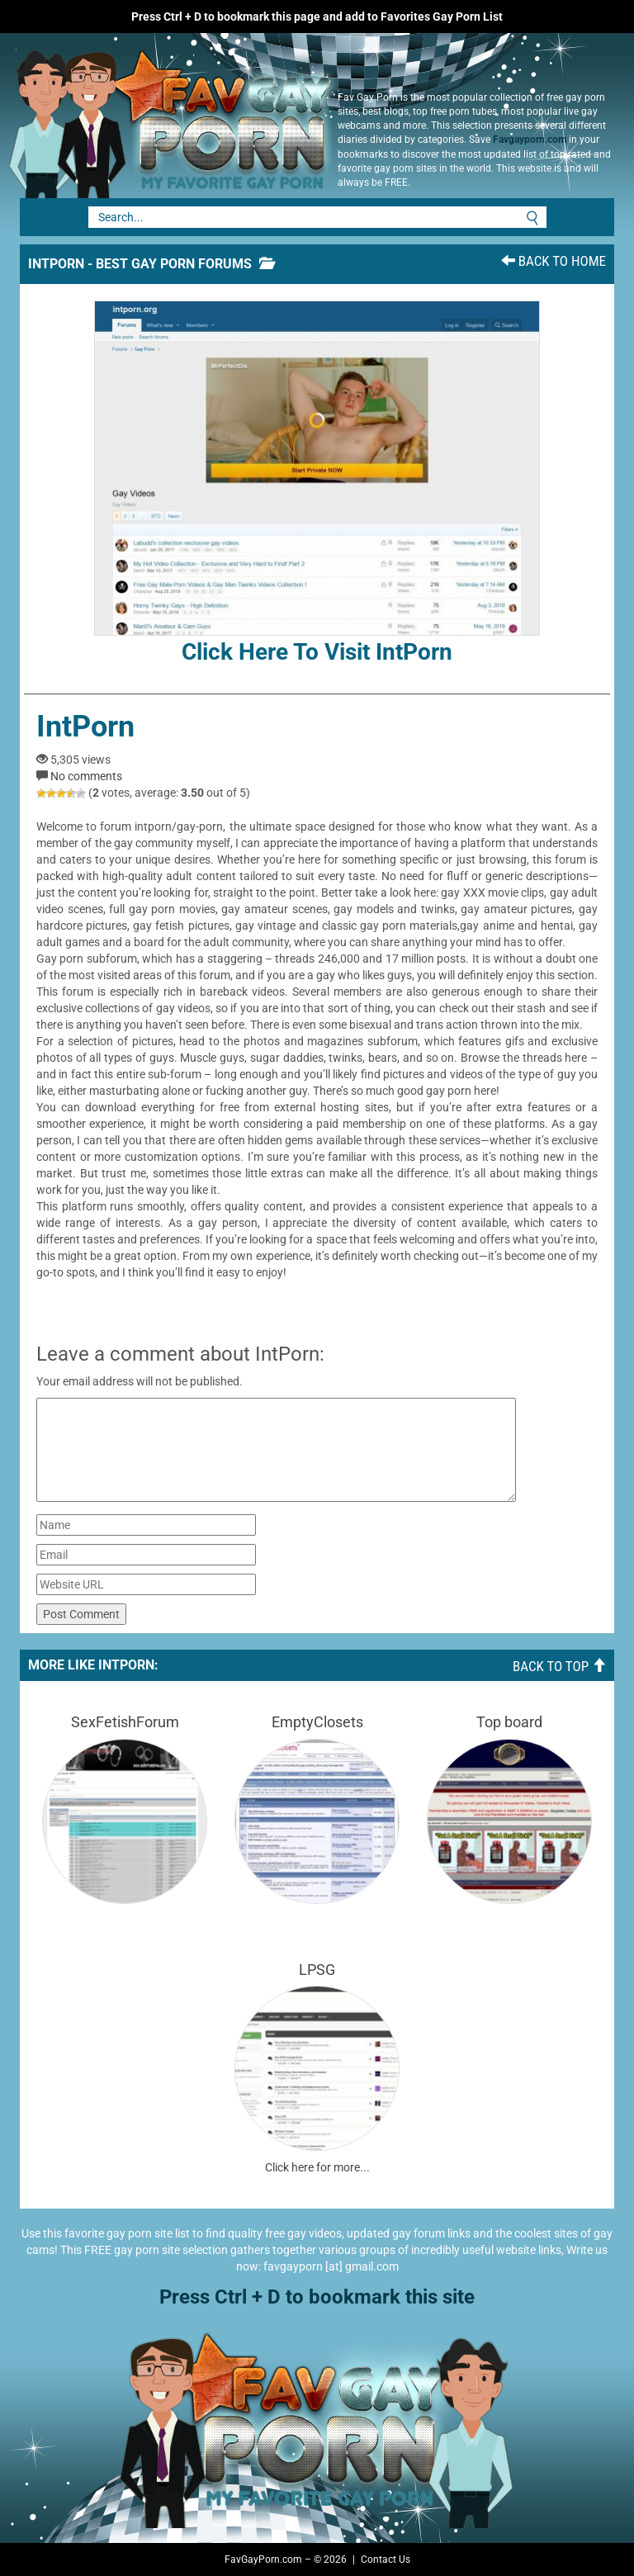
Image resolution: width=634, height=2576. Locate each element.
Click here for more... (317, 2167)
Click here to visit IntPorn (317, 483)
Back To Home (553, 261)
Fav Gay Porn (164, 115)
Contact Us (385, 2559)
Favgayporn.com (529, 139)
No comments (86, 776)
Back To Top (559, 1666)
